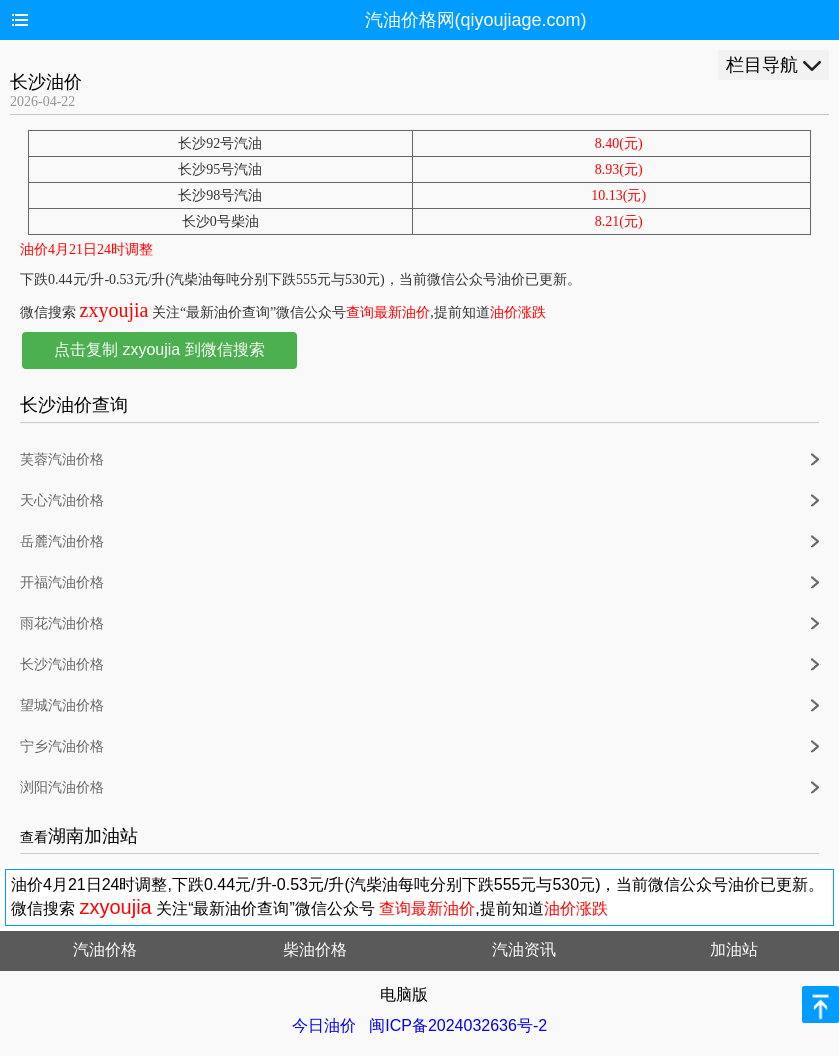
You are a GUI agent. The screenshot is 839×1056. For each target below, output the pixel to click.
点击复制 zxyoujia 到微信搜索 (159, 349)
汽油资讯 (524, 949)
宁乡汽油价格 (62, 746)
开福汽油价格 (62, 582)
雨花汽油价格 (62, 623)
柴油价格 (315, 949)
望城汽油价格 (62, 705)
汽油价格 (105, 949)
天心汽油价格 (62, 500)
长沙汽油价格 (62, 664)
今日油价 (324, 1025)
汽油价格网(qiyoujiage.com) (476, 20)
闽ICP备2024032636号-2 (458, 1025)
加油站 (734, 949)
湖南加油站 (93, 836)
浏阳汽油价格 (62, 787)
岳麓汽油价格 (62, 541)
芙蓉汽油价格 (62, 459)
